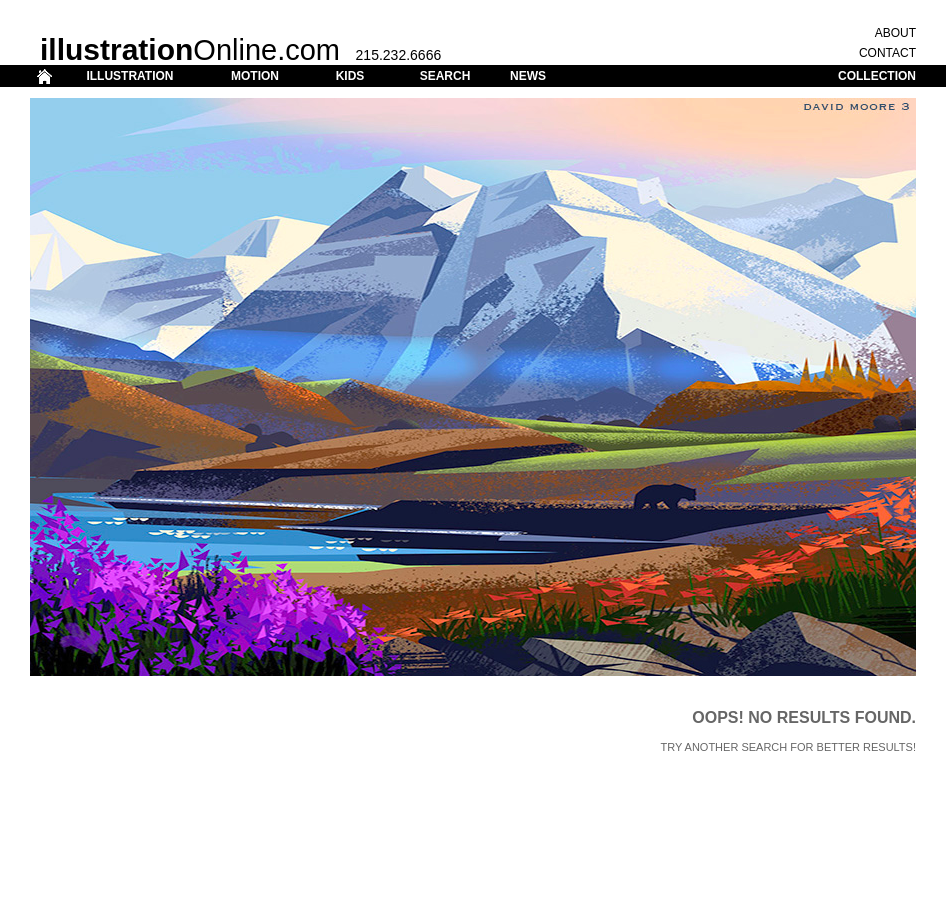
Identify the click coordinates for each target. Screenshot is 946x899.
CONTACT (887, 53)
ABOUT (895, 33)
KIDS (350, 76)
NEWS (528, 76)
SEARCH (445, 76)
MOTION (255, 76)
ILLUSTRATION (129, 76)
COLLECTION (877, 76)
